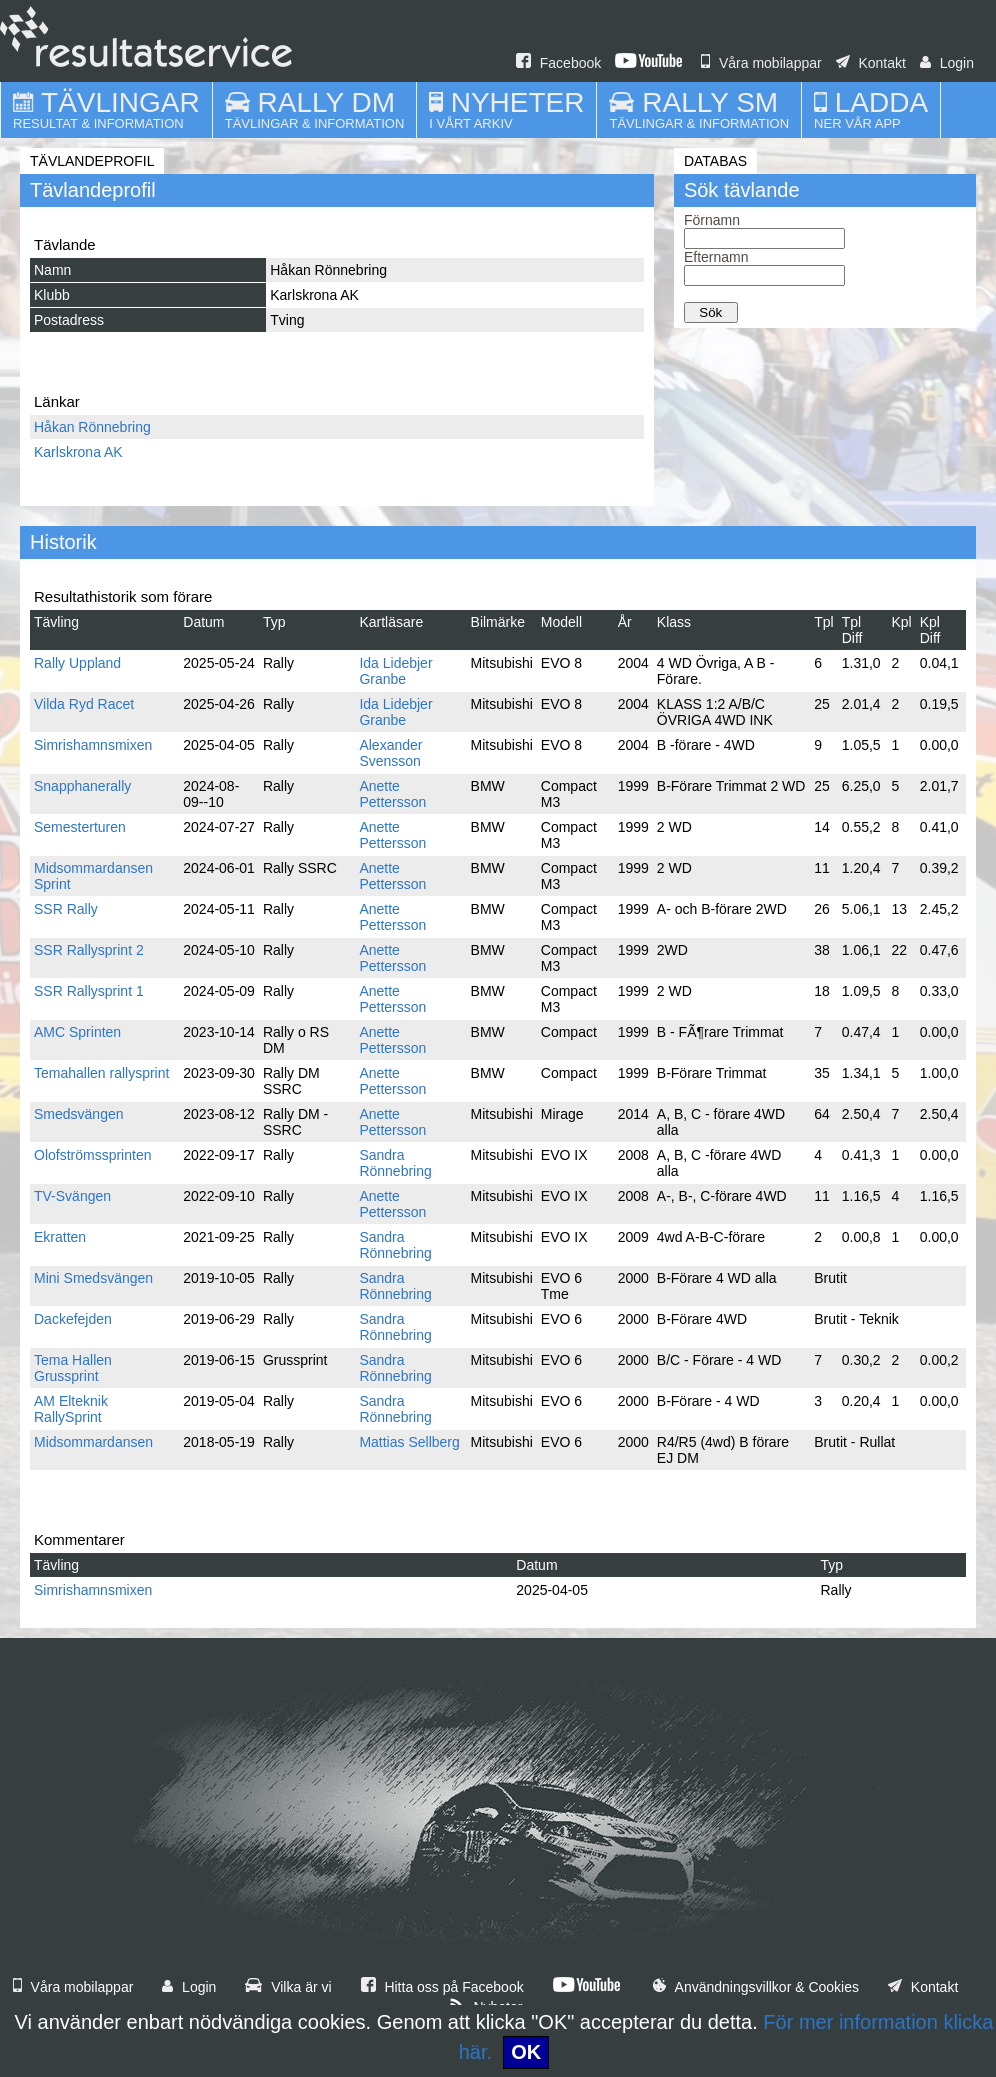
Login (947, 63)
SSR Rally (66, 909)
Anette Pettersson (392, 794)
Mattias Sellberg (409, 1442)
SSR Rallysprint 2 (89, 950)
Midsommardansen (93, 1442)
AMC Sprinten (77, 1032)
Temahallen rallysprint (101, 1073)
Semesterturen (80, 827)
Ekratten (60, 1237)
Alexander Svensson (390, 753)
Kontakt (871, 63)
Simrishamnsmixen (93, 745)
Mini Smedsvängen (93, 1278)
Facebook (558, 63)
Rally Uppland (77, 663)
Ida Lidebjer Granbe (395, 671)
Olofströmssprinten (92, 1155)
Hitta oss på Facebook (442, 1987)
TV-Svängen (72, 1196)
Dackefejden (73, 1319)
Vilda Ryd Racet (84, 704)
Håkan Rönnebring (92, 427)
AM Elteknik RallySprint (71, 1409)
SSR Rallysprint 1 (89, 991)
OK (526, 2052)
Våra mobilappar (761, 63)
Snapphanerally (82, 786)
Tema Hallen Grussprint (73, 1368)
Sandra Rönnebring (395, 1163)
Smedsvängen (79, 1114)
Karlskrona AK (78, 452)
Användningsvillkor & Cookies (756, 1987)
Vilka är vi (288, 1987)
